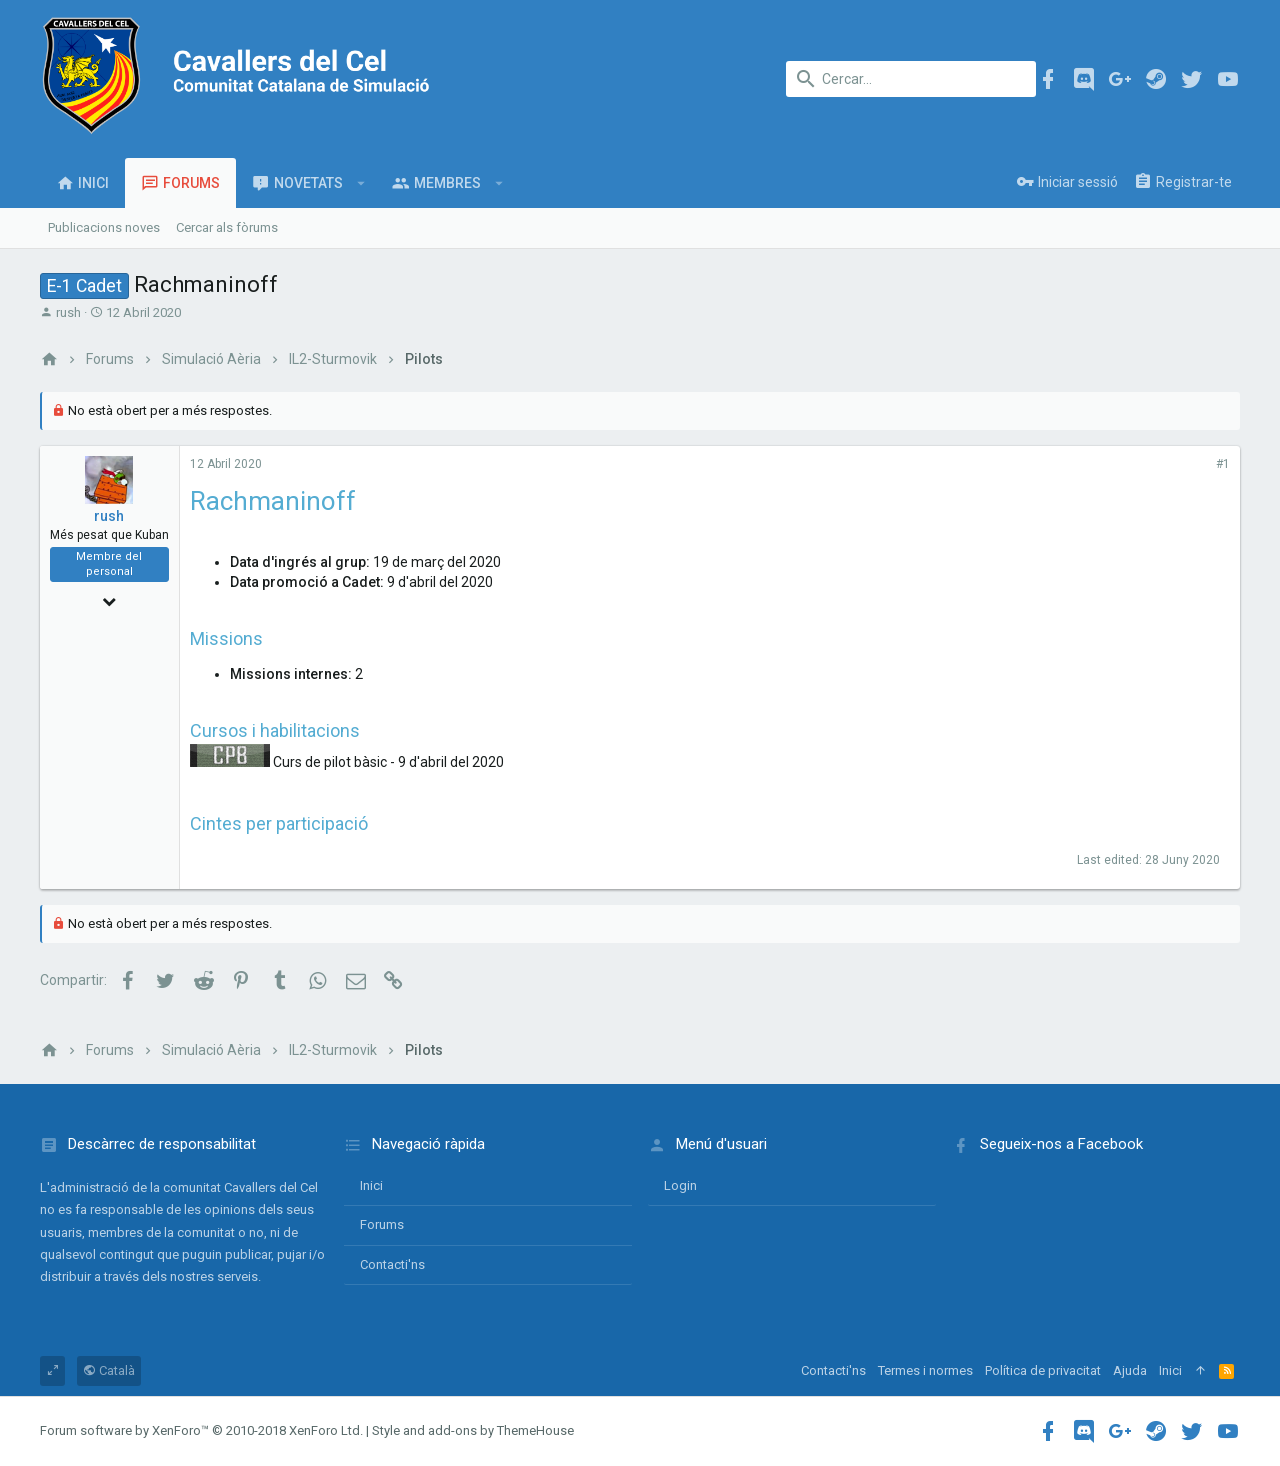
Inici (371, 1185)
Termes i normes (925, 1370)
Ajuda (1130, 1370)
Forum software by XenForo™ (201, 1430)
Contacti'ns (392, 1264)
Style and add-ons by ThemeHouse (473, 1430)
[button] (361, 183)
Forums (382, 1224)
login (680, 1185)
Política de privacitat (1043, 1370)
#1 (1223, 464)
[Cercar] (911, 79)
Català (109, 1370)
